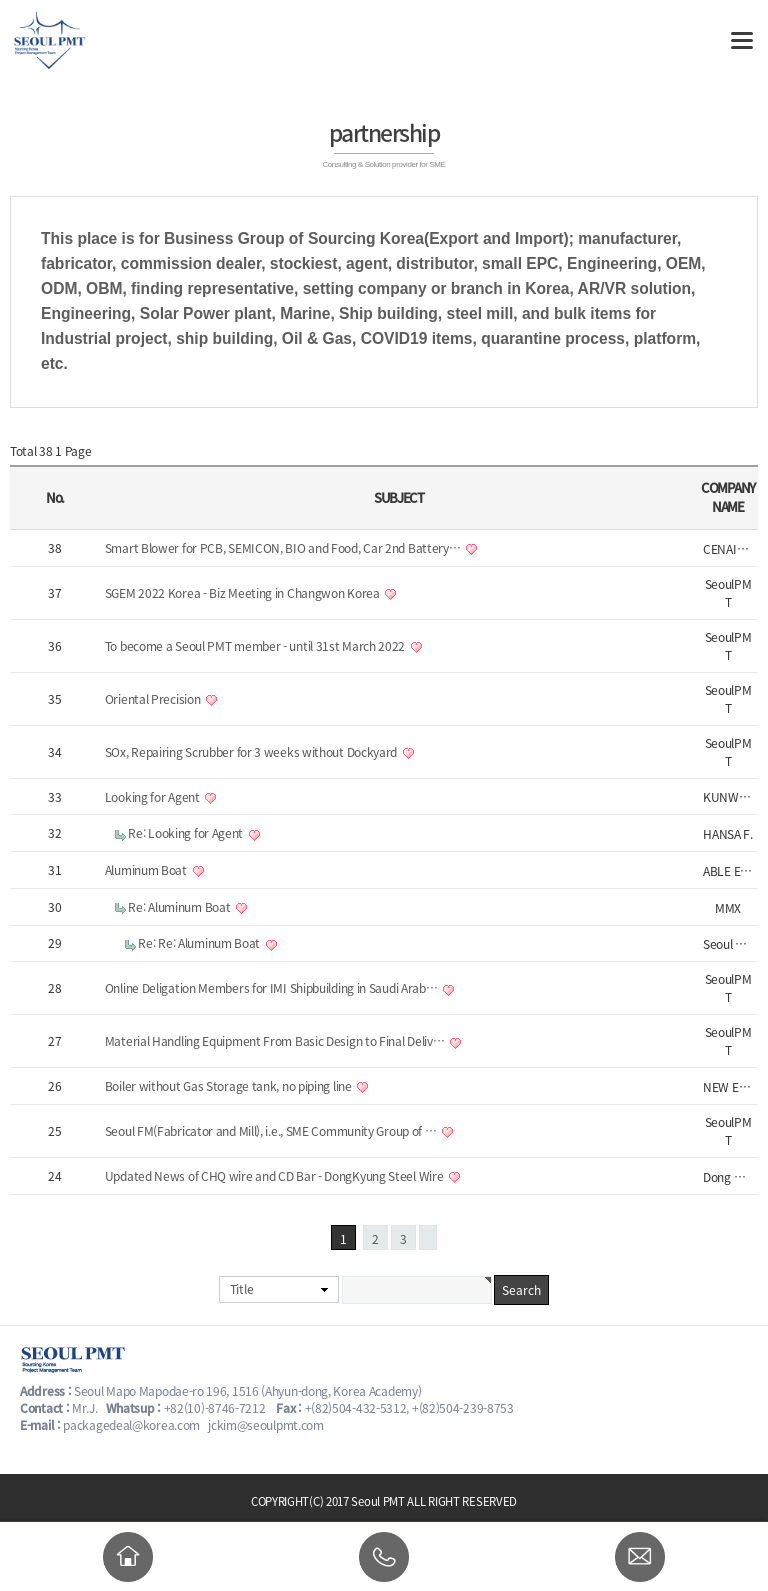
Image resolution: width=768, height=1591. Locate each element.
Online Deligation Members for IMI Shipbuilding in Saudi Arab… (272, 988)
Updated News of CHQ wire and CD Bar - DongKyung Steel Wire (275, 1176)
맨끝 (428, 1237)
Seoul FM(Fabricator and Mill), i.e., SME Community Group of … (272, 1131)
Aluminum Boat (147, 870)
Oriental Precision (154, 699)
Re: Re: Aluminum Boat (200, 943)
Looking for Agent (154, 797)
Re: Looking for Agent (186, 833)
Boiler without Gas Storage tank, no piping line (230, 1086)
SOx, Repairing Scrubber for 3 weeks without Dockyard (252, 752)
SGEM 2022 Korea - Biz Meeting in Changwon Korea (244, 593)
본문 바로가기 (0, 0)
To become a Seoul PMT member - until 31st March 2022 (256, 646)
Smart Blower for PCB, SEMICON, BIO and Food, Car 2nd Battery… (284, 548)
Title (242, 1289)
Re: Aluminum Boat (180, 907)
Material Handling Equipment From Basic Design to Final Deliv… (276, 1041)
